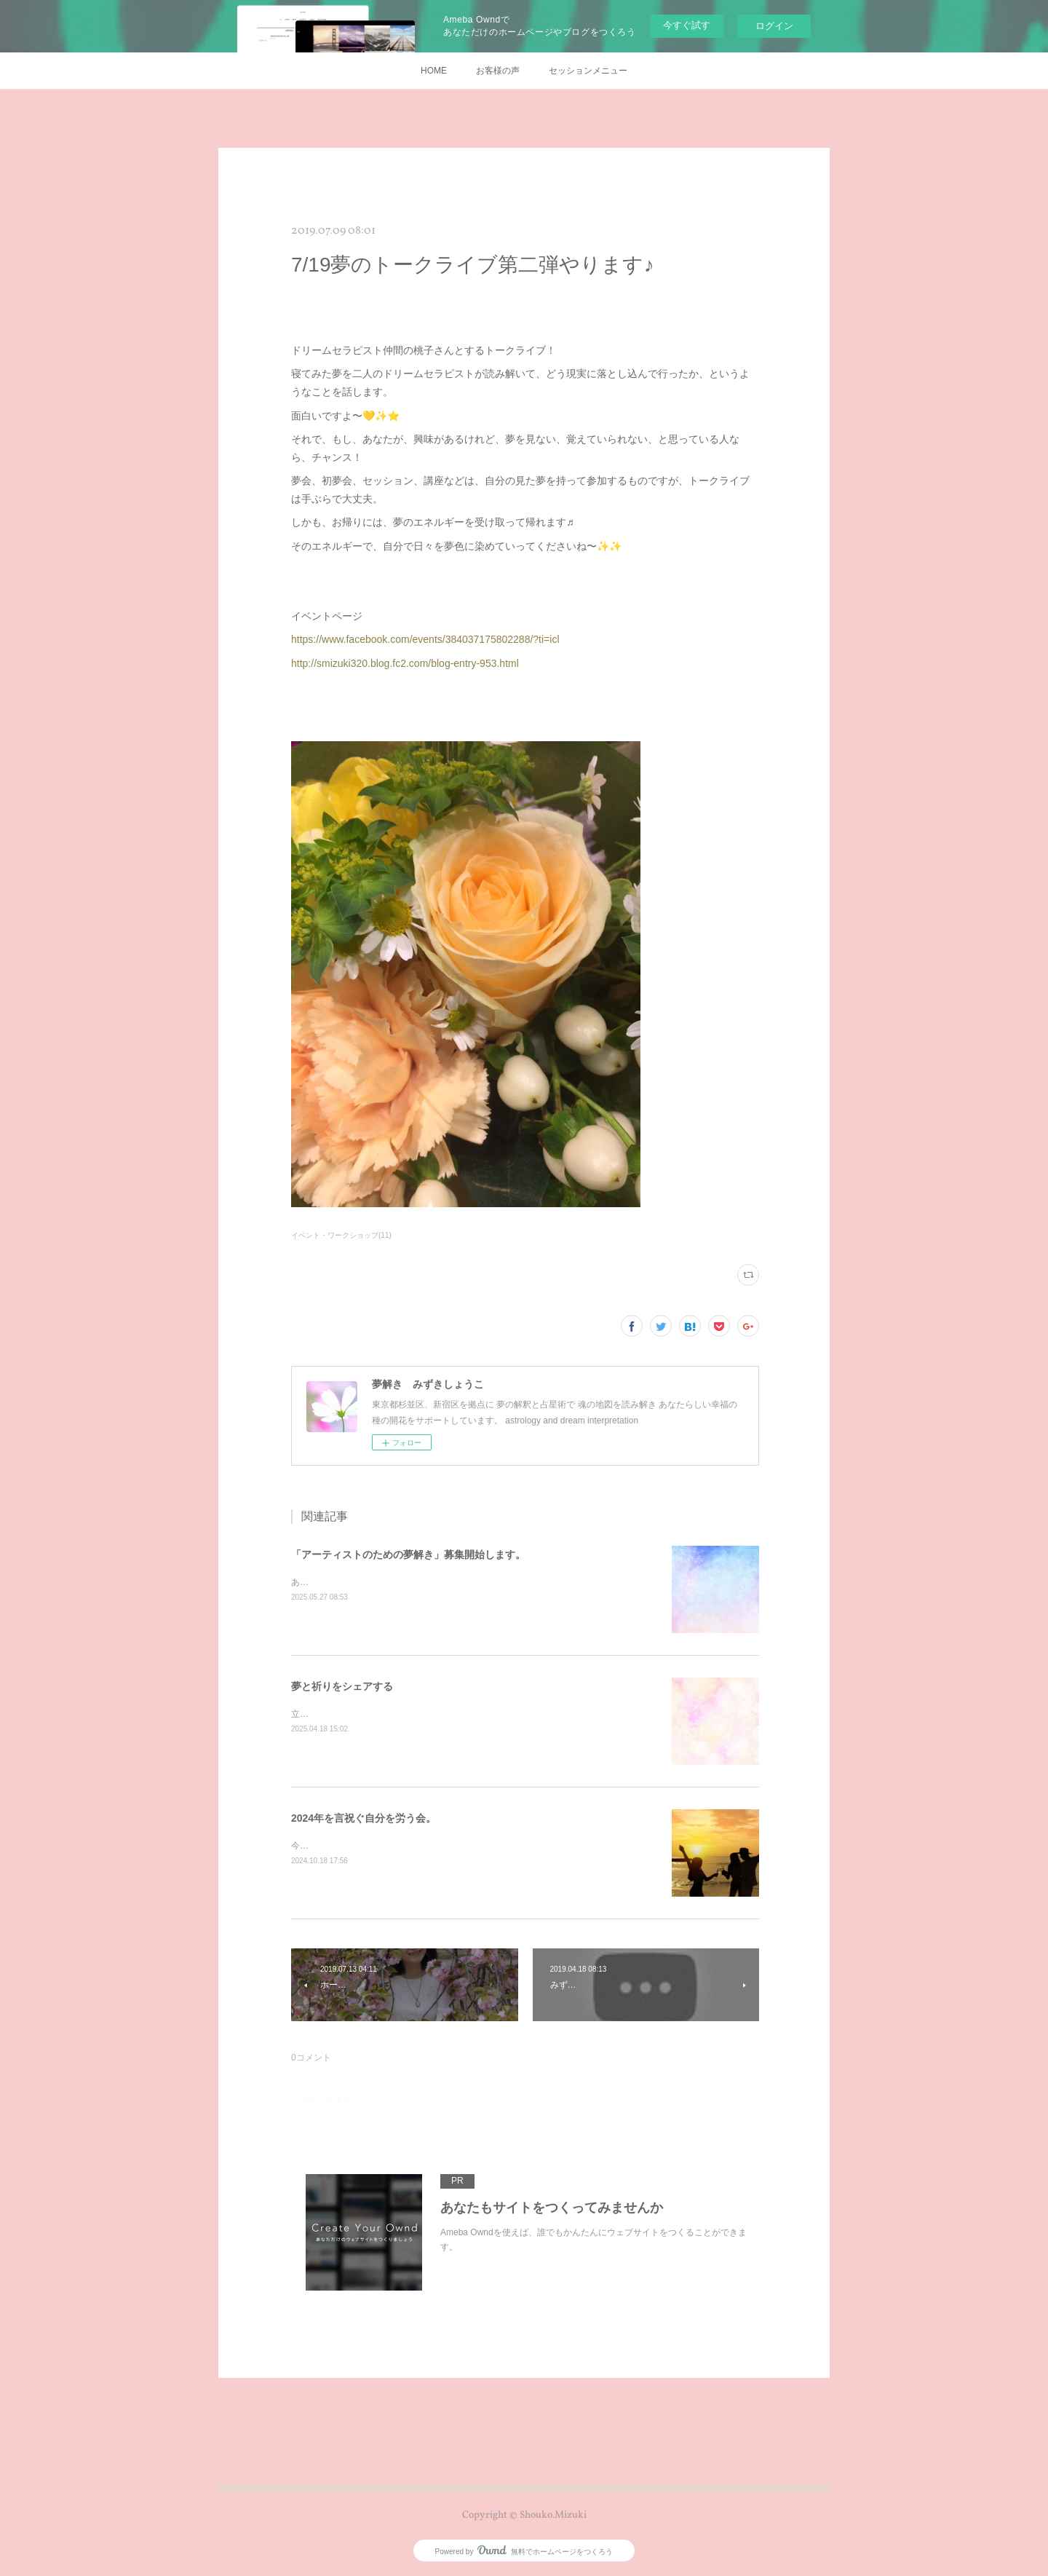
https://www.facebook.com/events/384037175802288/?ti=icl (425, 639)
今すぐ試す (686, 25)
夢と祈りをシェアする (342, 1686)
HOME (434, 71)
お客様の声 (498, 71)
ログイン (774, 25)
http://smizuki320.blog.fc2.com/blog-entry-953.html (405, 663)
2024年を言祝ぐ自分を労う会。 (363, 1818)
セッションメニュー (588, 71)
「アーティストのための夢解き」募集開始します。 (408, 1554)
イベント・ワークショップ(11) (341, 1235)
